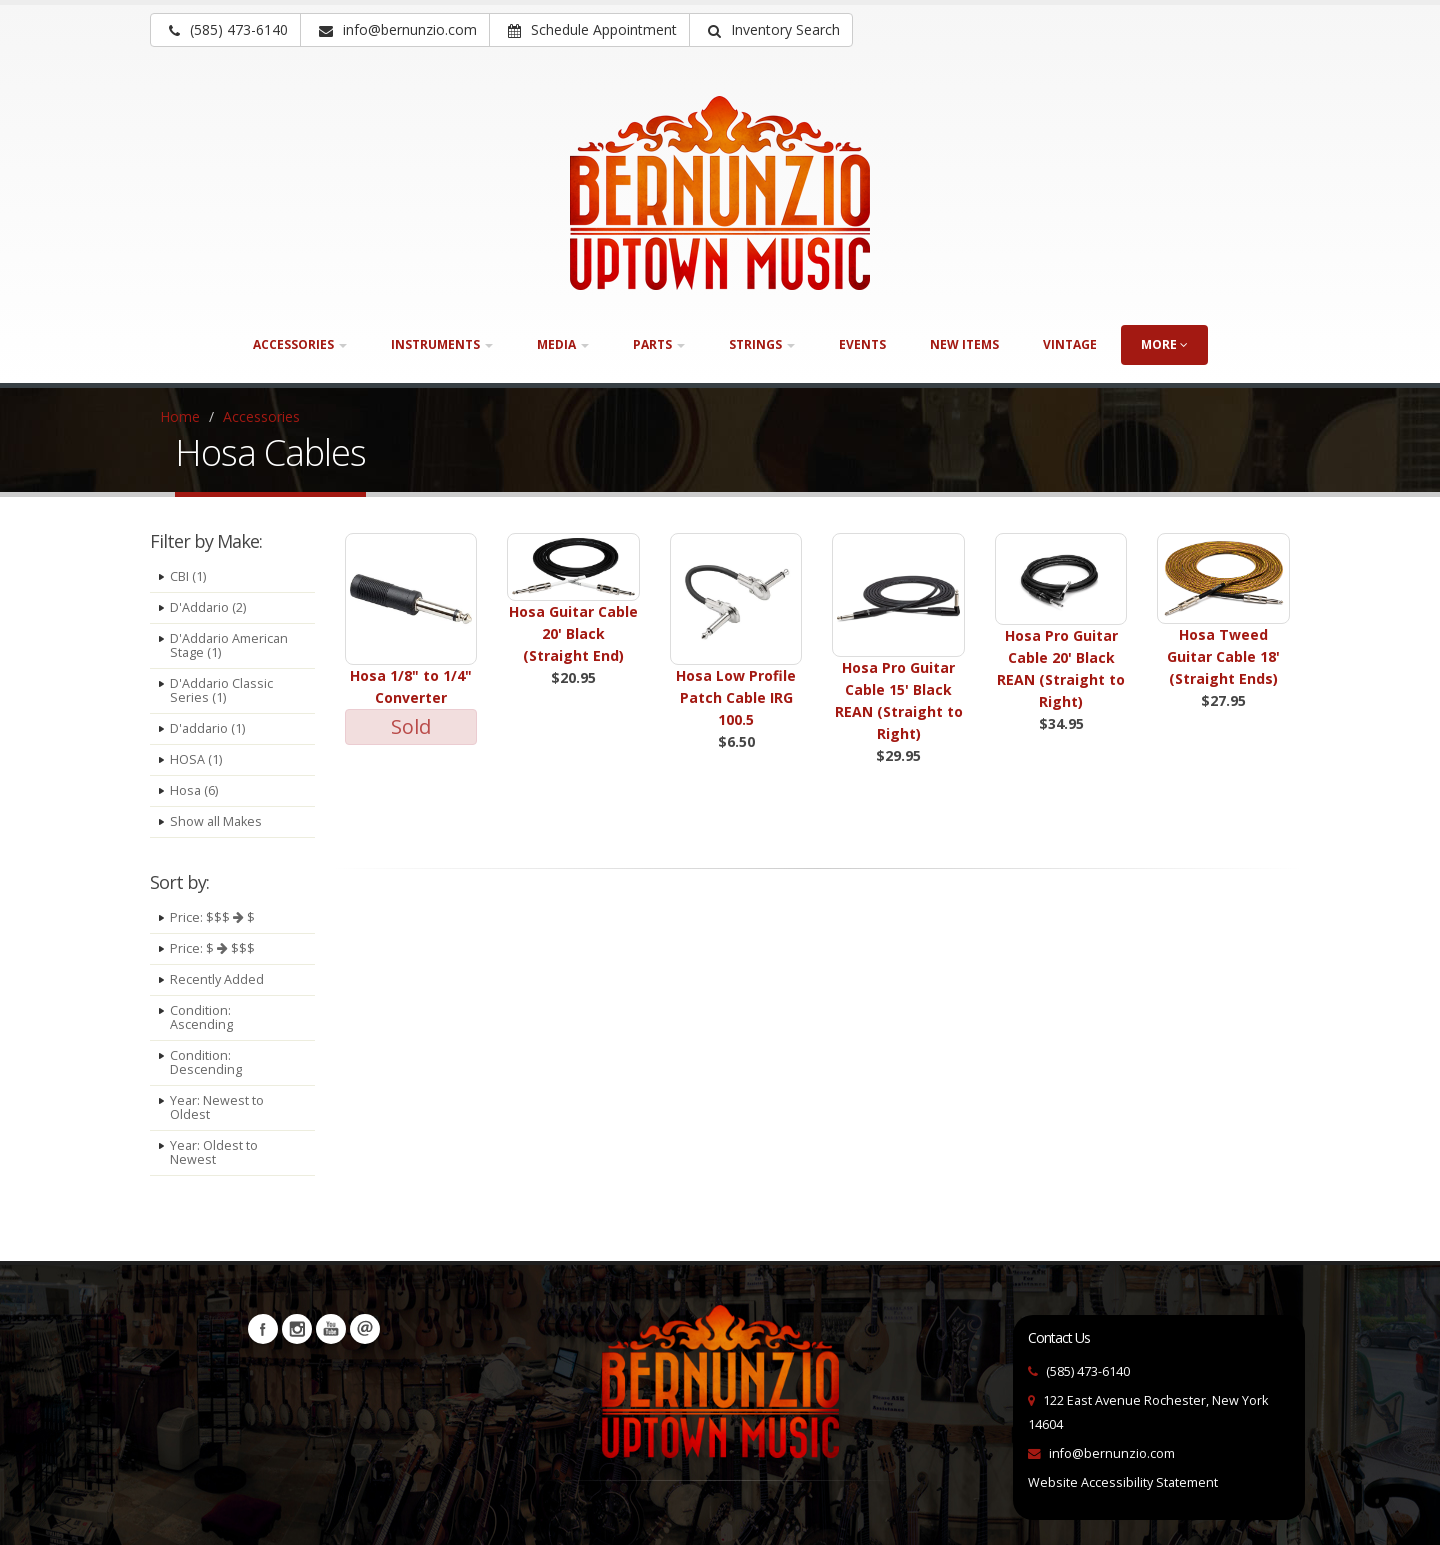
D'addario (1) (207, 728)
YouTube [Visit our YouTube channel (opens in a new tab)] (331, 1329)
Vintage (1070, 344)
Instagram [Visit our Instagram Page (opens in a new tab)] (297, 1329)
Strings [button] (762, 344)
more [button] (1164, 344)
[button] (771, 30)
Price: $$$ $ (212, 917)
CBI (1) (188, 576)
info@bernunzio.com (1112, 1453)
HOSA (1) (196, 759)
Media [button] (563, 344)
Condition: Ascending (201, 1017)
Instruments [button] (442, 344)
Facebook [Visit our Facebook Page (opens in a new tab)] (263, 1329)
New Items (964, 344)
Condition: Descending (206, 1062)
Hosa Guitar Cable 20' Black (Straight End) (573, 633)
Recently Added (217, 979)
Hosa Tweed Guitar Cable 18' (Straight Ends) (1223, 656)
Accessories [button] (300, 344)
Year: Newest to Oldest (217, 1107)
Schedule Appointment (592, 29)
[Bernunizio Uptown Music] (720, 193)
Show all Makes (216, 821)
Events (862, 344)
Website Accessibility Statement (1123, 1482)
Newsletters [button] (365, 1329)
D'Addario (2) (208, 607)
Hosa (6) (194, 790)
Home (180, 416)
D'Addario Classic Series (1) (221, 690)
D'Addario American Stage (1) (229, 645)
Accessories (261, 416)
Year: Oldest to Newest (214, 1152)
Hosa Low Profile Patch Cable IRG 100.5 (736, 697)
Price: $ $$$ (212, 948)
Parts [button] (659, 344)
